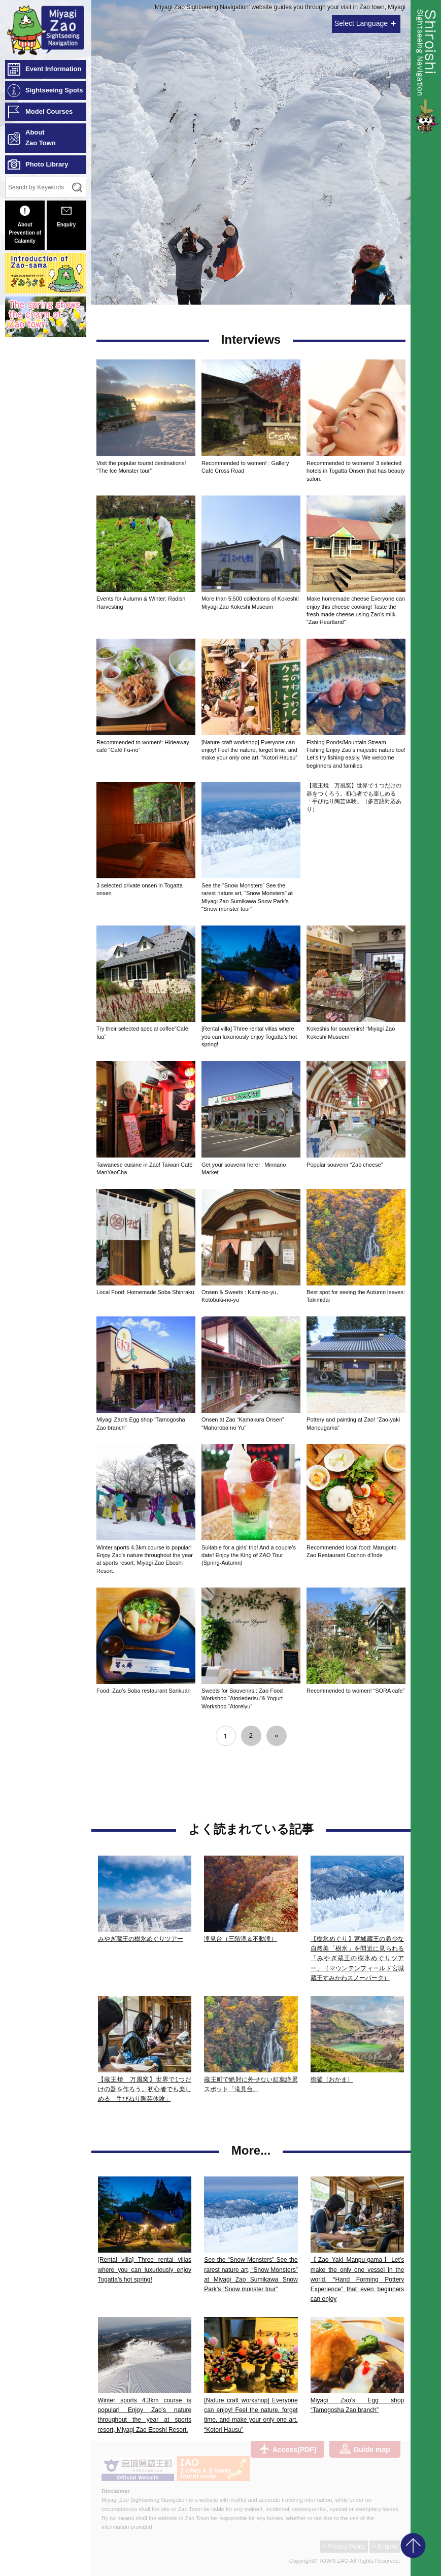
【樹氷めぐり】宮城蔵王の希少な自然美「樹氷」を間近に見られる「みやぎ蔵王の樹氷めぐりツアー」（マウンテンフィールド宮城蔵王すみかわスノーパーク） (357, 1958)
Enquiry (66, 216)
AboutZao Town (40, 137)
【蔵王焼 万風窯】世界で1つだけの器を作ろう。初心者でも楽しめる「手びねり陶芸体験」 (145, 2089)
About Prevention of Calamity (25, 225)
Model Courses (49, 111)
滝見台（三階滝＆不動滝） (240, 1938)
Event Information (53, 69)
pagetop (413, 2545)
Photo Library (47, 164)
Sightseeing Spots (54, 90)
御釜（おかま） (332, 2079)
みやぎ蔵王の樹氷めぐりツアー (140, 1938)
